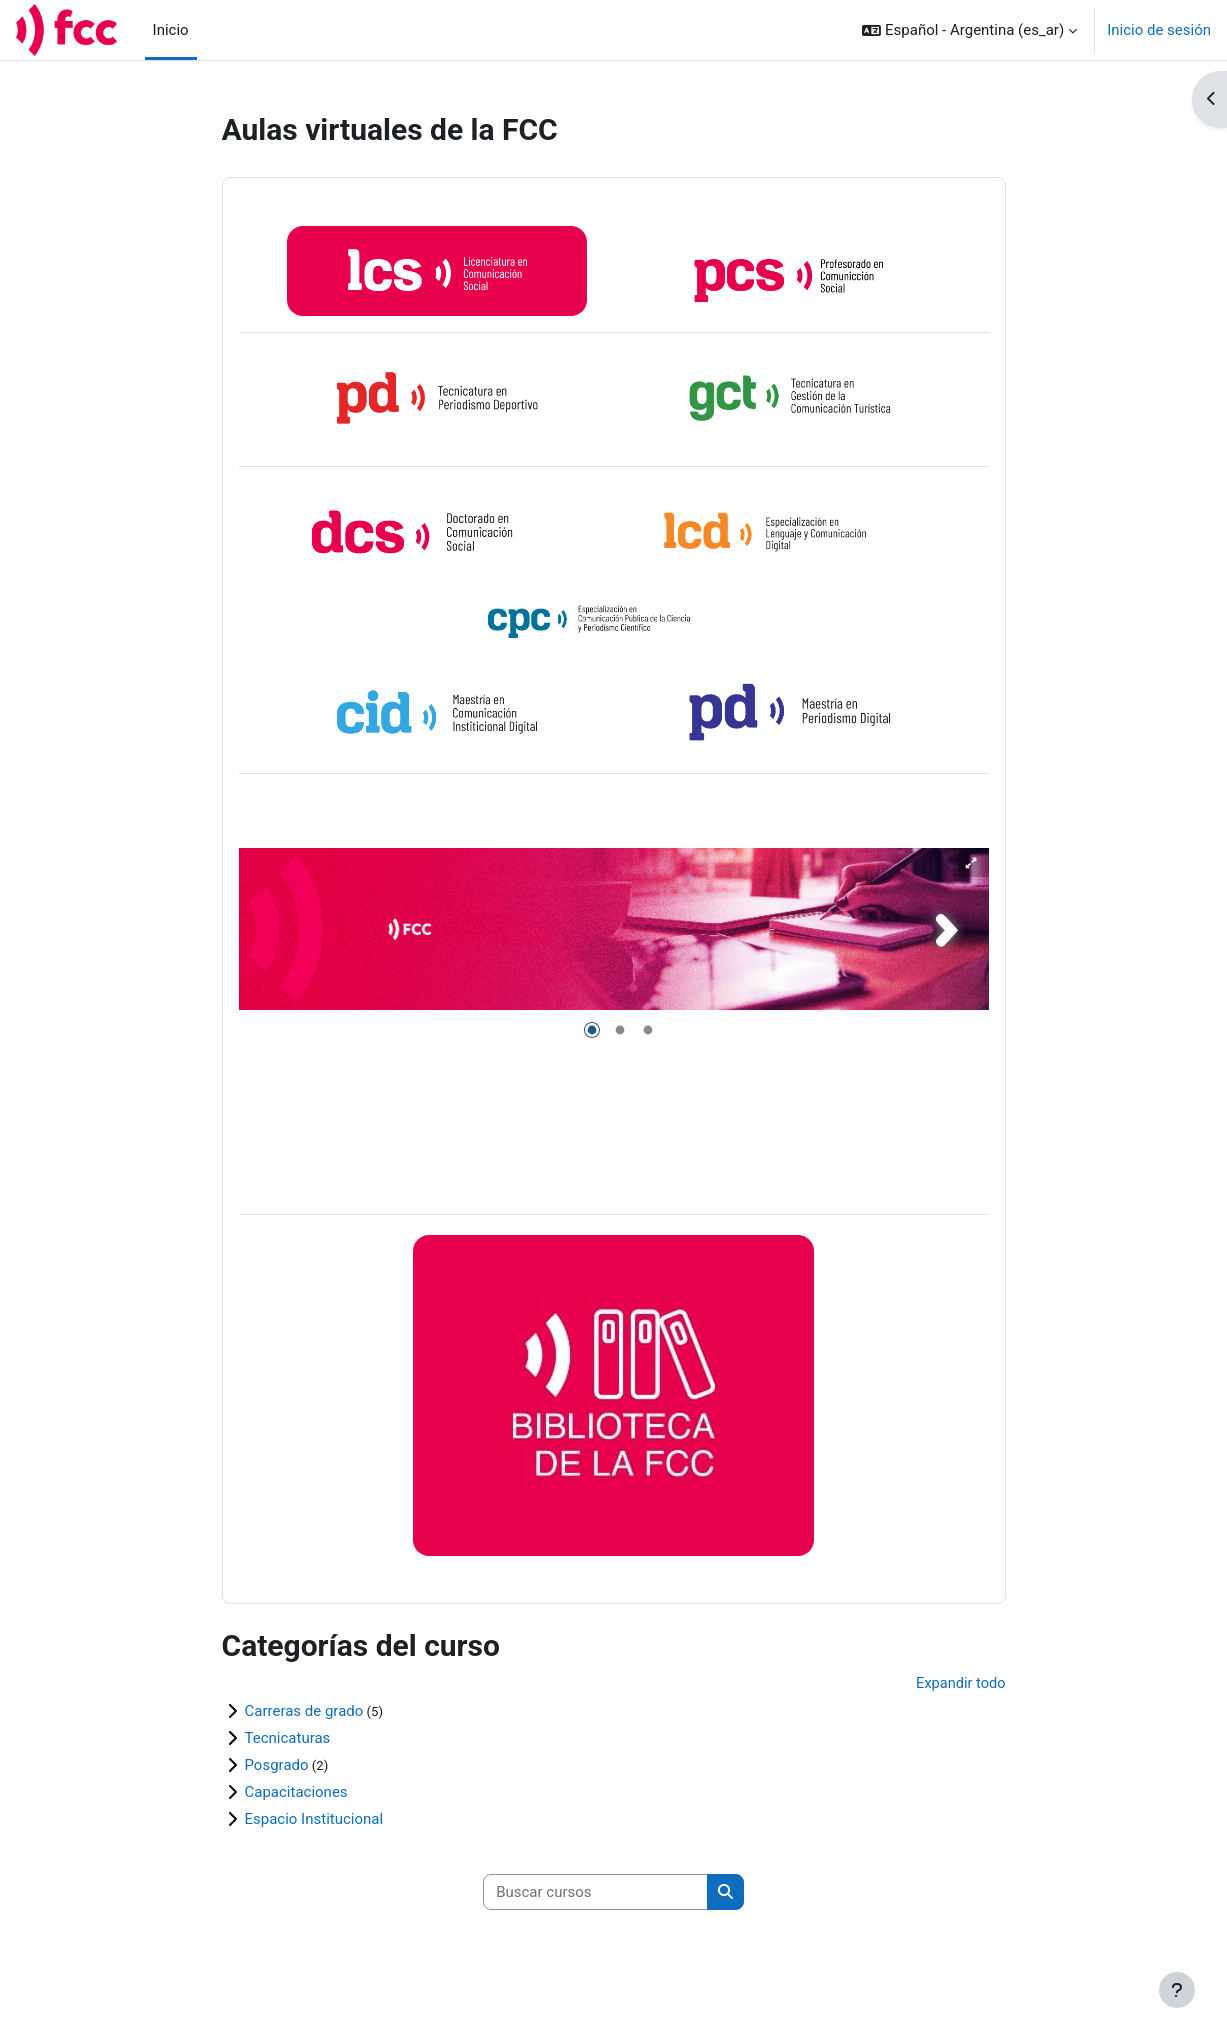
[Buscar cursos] (595, 1895)
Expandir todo (959, 1686)
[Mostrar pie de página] (1177, 1990)
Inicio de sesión (1159, 30)
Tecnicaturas (288, 1740)
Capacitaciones (296, 1794)
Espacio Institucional (314, 1821)
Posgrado (277, 1767)
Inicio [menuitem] (171, 30)
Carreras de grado (304, 1713)
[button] (969, 30)
